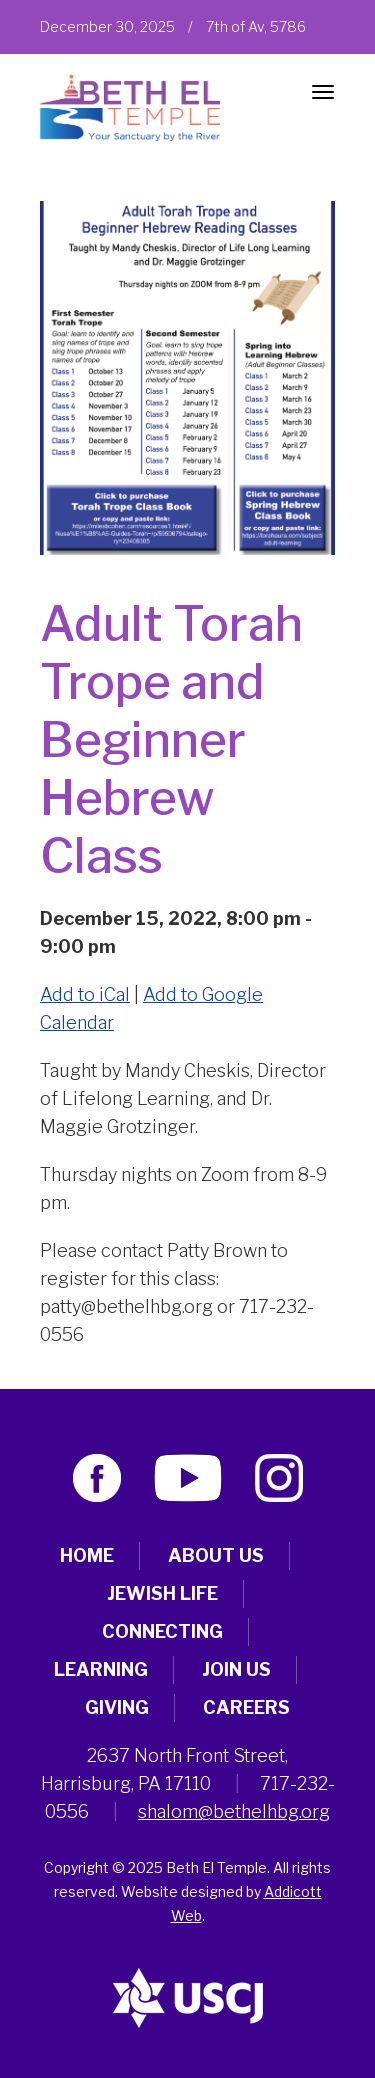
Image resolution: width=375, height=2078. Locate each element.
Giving (117, 1707)
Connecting (162, 1631)
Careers (246, 1707)
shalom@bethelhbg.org (234, 1811)
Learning (101, 1669)
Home (87, 1555)
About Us (216, 1555)
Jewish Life (162, 1593)
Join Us (236, 1669)
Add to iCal (85, 994)
